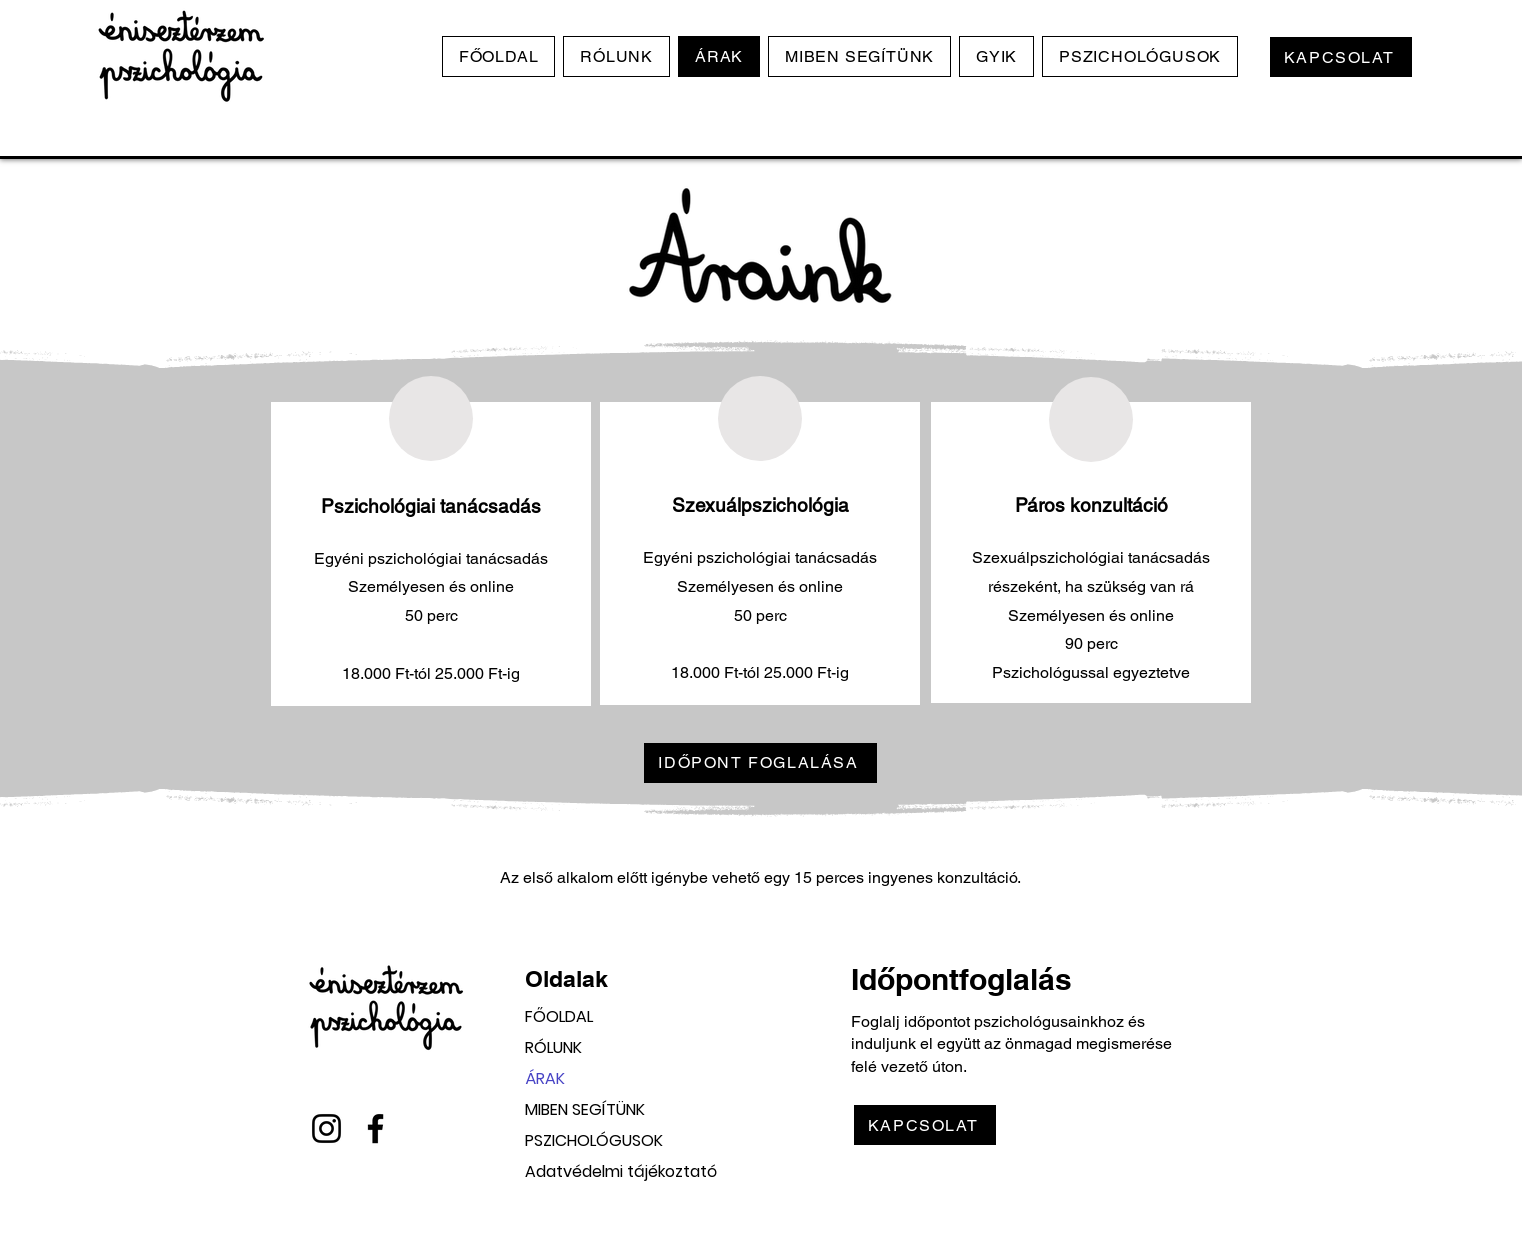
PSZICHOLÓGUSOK (594, 1140)
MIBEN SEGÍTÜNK (585, 1109)
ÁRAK (545, 1078)
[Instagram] (326, 1128)
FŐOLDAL (559, 1016)
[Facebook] (375, 1128)
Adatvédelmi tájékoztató (594, 1171)
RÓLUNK (553, 1047)
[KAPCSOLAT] (1341, 57)
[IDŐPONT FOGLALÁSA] (760, 763)
